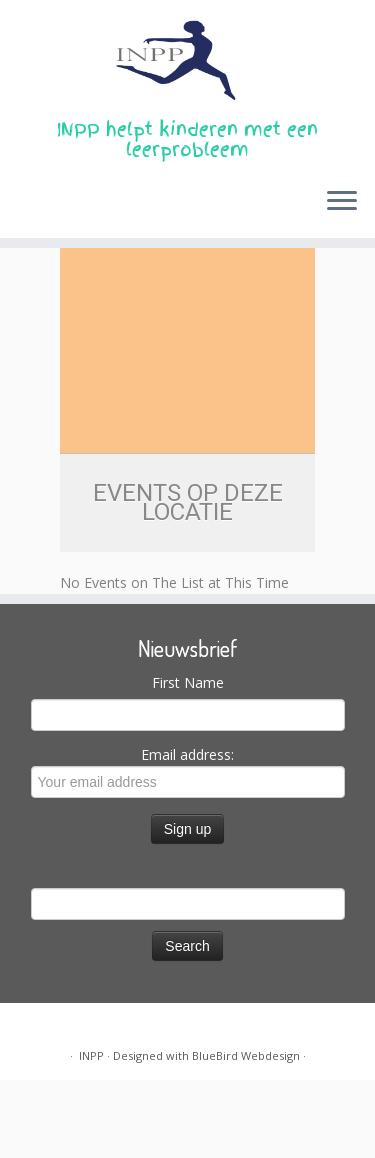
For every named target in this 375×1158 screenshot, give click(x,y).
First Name (188, 682)
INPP (91, 1055)
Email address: (188, 771)
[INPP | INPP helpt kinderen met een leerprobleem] (187, 60)
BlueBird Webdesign (246, 1055)
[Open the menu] (342, 202)
